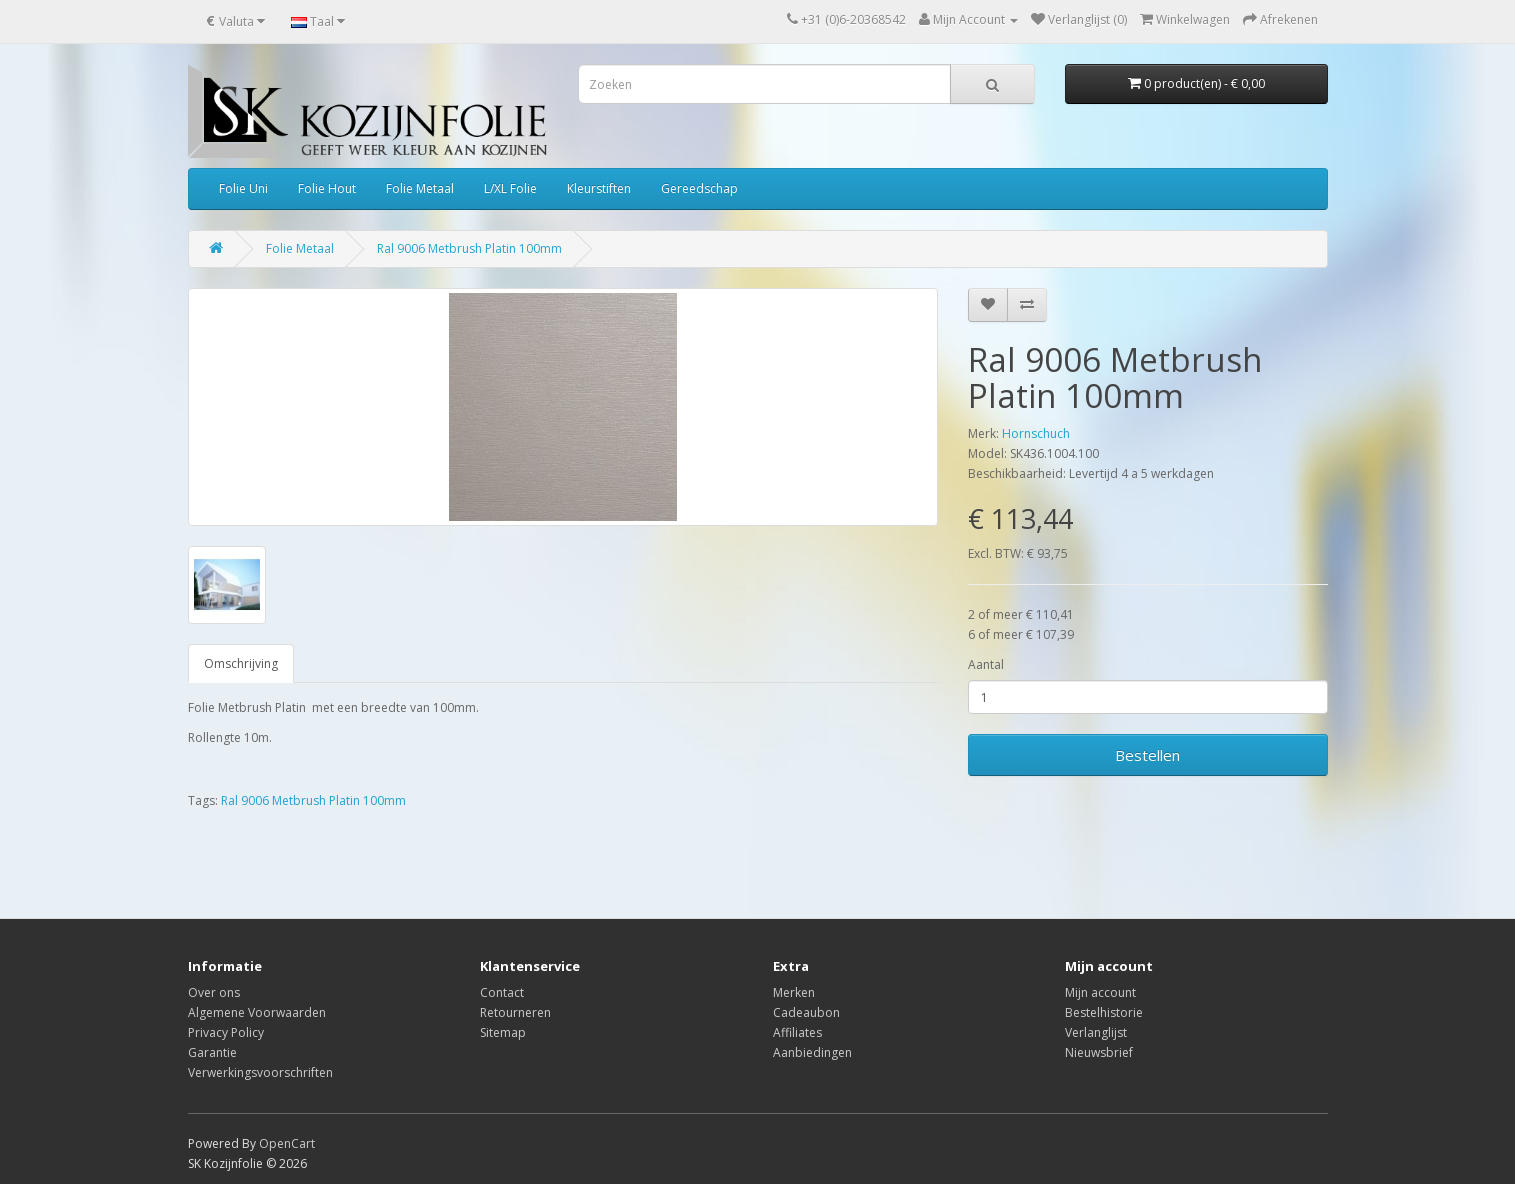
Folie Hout (327, 188)
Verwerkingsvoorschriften (260, 1072)
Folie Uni (243, 188)
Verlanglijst (1096, 1032)
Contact (502, 992)
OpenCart (287, 1143)
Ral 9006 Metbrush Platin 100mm (469, 248)
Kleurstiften (599, 188)
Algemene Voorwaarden (257, 1012)
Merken (794, 992)
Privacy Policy (226, 1032)
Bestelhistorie (1104, 1012)
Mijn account (1100, 992)
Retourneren (515, 1012)
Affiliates (797, 1032)
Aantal (986, 664)
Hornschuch (1036, 433)
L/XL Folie (510, 188)
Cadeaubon (806, 1012)
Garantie (212, 1052)
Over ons (214, 992)
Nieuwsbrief (1099, 1052)
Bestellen (1147, 755)
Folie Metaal (420, 188)
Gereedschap (699, 188)
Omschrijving (241, 663)
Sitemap (503, 1032)
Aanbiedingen (812, 1052)
